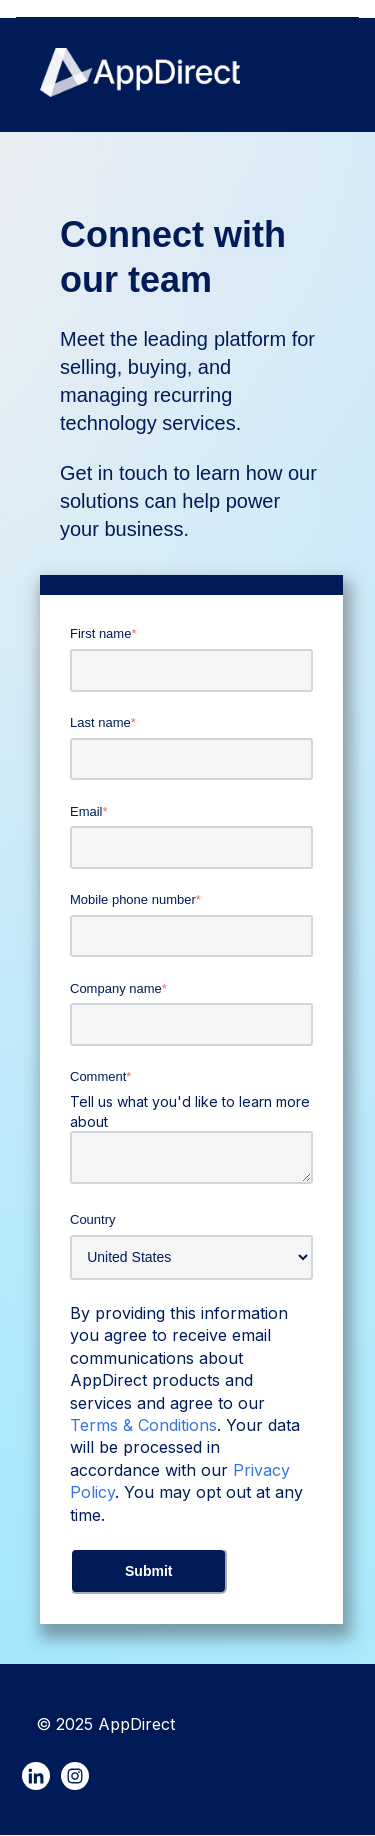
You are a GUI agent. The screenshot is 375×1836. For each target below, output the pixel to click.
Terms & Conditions (143, 1425)
